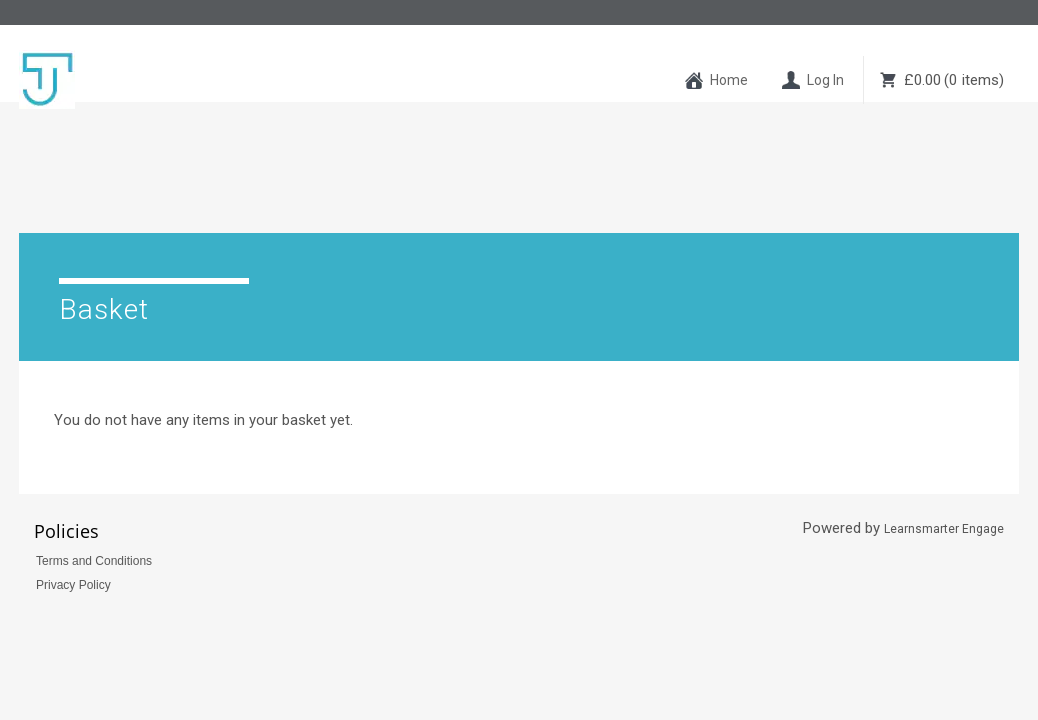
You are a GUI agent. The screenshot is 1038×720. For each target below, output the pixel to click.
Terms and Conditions (94, 471)
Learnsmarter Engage (944, 439)
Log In (825, 80)
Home (729, 80)
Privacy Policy (73, 495)
